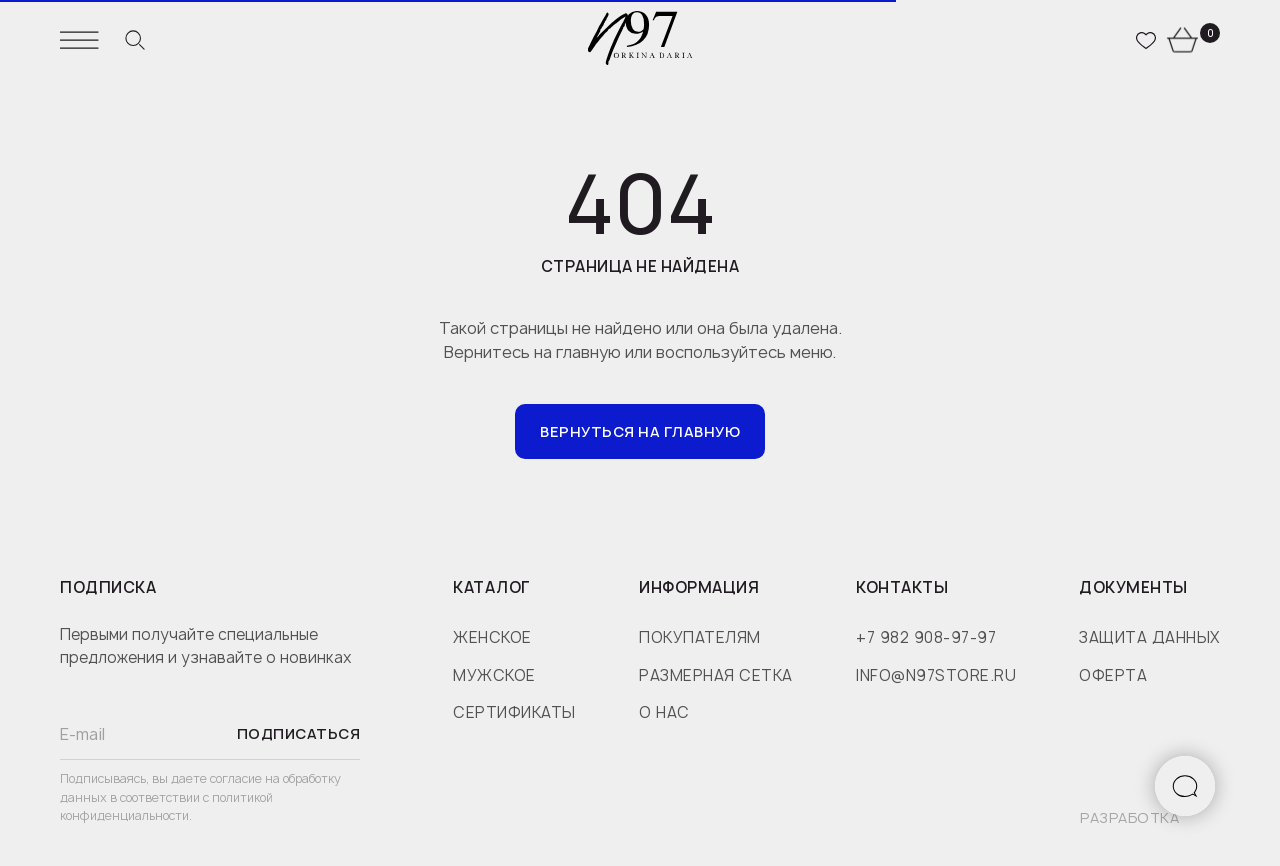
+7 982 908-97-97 (926, 637)
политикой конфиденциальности (166, 807)
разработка (1129, 817)
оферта (1113, 675)
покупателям (700, 637)
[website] (135, 40)
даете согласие (218, 778)
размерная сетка (716, 675)
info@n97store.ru (936, 675)
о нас (664, 712)
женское (492, 637)
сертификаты (514, 712)
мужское (494, 675)
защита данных (1149, 637)
